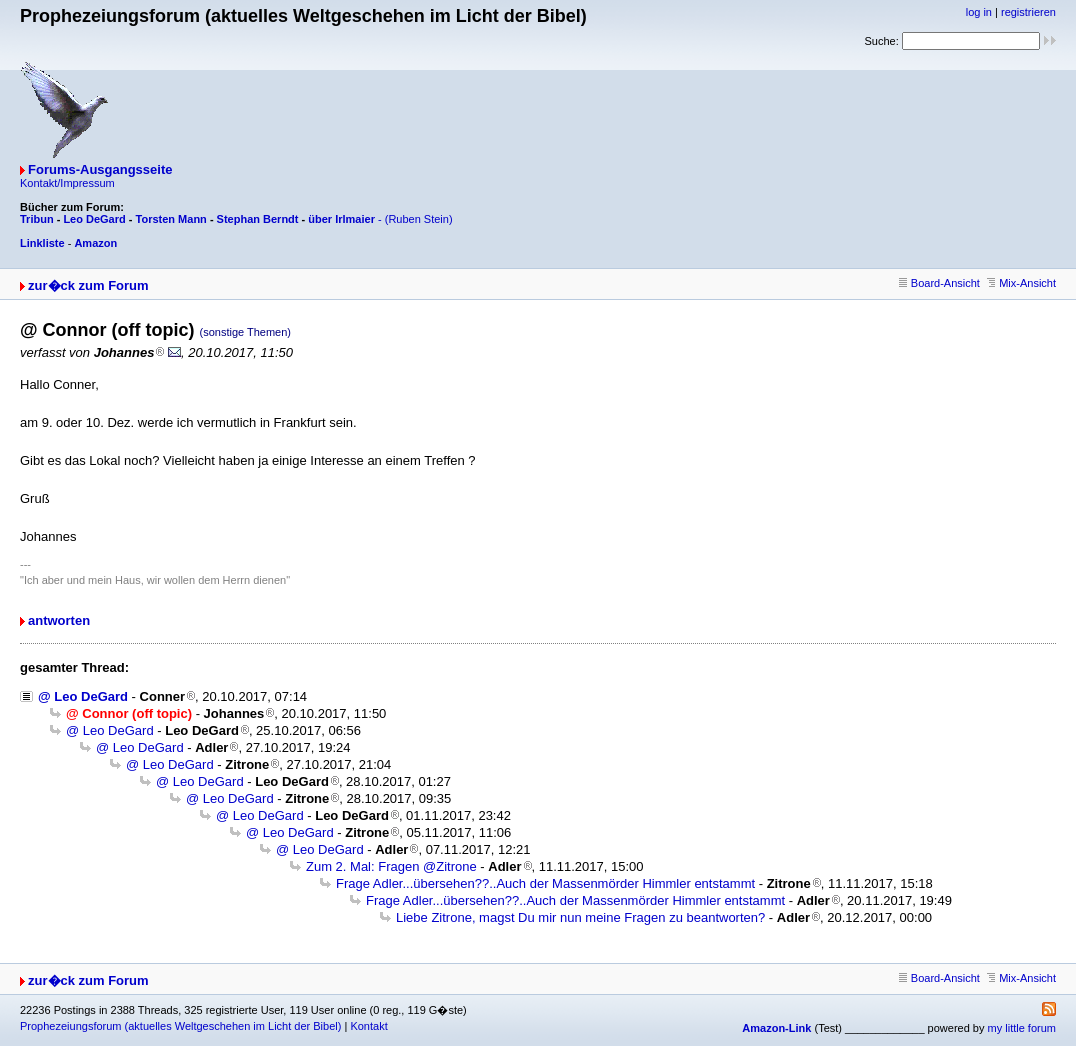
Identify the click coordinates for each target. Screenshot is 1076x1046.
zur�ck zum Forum (88, 285)
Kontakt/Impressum (67, 183)
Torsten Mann (171, 219)
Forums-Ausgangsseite (100, 169)
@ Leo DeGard (83, 696)
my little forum (1022, 1028)
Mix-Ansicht (1021, 283)
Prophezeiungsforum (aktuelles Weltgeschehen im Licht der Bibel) (180, 1026)
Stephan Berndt (258, 219)
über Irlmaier (341, 219)
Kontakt (368, 1026)
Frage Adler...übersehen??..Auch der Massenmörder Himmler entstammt (545, 883)
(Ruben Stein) (419, 219)
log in (979, 12)
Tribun (37, 219)
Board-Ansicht (939, 283)
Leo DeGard (94, 219)
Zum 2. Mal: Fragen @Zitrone (391, 866)
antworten (59, 620)
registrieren (1028, 12)
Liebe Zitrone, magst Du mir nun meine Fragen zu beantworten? (580, 917)
